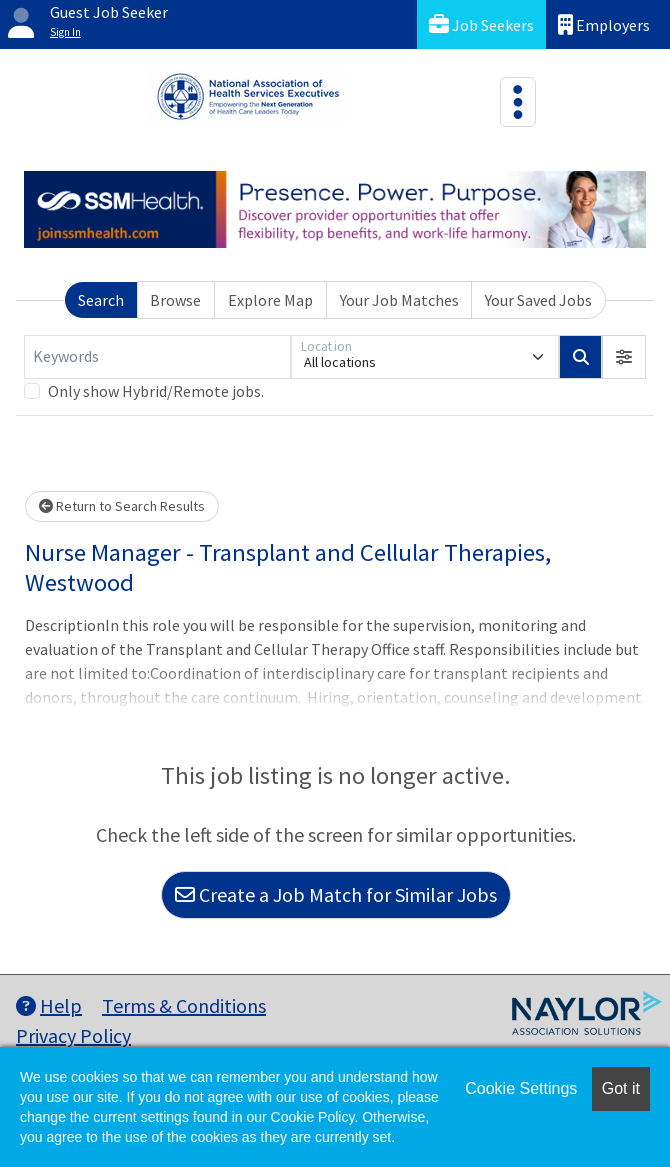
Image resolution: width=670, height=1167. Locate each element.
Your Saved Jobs (538, 300)
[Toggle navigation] (518, 102)
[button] (624, 357)
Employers (604, 24)
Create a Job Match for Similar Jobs (336, 894)
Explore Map (270, 300)
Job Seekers (481, 24)
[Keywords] (157, 357)
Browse (175, 300)
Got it (621, 1088)
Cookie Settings (521, 1088)
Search (101, 300)
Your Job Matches (399, 300)
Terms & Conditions (184, 1005)
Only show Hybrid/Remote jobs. (156, 391)
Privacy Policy (73, 1035)
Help (49, 1005)
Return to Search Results (122, 506)
